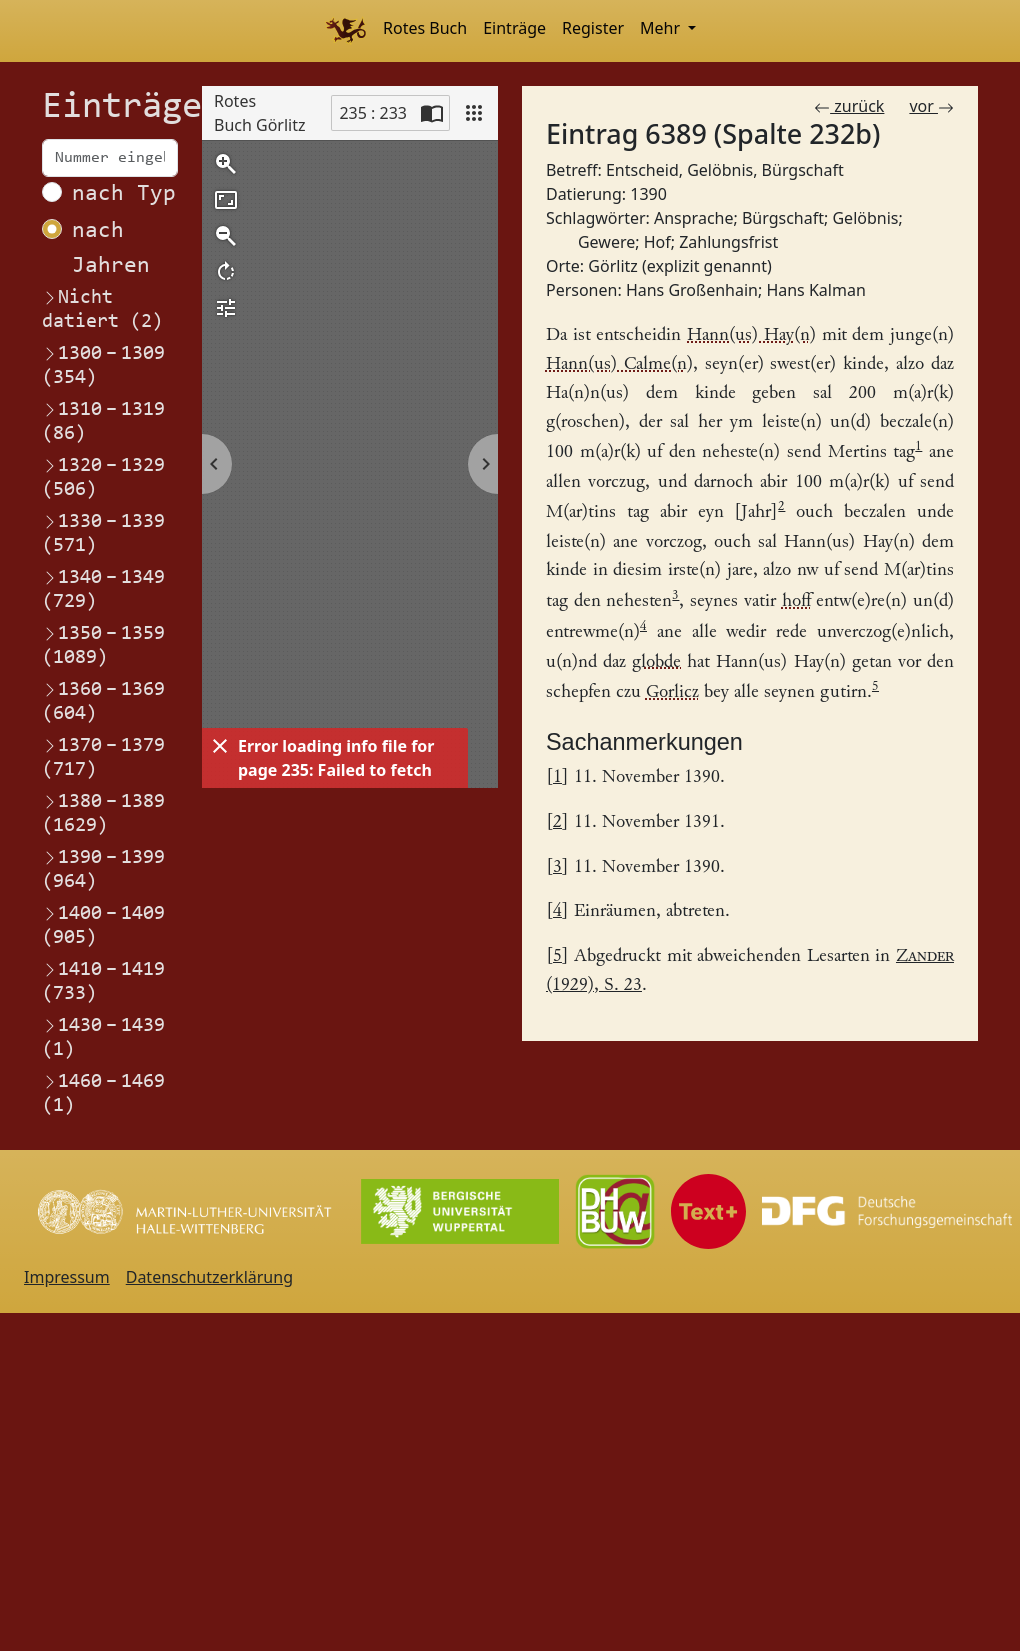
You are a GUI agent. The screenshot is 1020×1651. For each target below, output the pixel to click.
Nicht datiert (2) (102, 310)
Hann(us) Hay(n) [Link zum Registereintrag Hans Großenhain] (751, 335)
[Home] (345, 31)
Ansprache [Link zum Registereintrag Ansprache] (693, 218)
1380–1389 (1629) (103, 813)
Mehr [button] (662, 28)
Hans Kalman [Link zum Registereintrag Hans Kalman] (815, 290)
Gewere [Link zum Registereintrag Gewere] (606, 242)
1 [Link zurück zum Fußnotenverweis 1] (557, 777)
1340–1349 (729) (103, 589)
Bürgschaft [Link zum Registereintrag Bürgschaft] (783, 218)
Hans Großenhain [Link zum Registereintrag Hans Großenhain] (692, 290)
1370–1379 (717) (103, 757)
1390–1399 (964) (103, 869)
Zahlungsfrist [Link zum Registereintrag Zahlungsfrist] (728, 242)
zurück (849, 106)
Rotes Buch (425, 28)
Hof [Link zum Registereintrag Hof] (657, 242)
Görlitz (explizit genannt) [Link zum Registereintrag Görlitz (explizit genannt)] (679, 266)
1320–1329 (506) (103, 477)
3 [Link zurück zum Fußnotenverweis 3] (557, 867)
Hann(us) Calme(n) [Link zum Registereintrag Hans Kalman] (619, 364)
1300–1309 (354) (103, 365)
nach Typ (124, 194)
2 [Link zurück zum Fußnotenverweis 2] (557, 822)
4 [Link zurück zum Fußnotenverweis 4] (557, 911)
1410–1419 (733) (103, 981)
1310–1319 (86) (103, 421)
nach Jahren (111, 249)
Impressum (67, 1277)
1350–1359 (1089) (103, 645)
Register (593, 28)
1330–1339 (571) (103, 533)
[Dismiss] (220, 746)
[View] (474, 113)
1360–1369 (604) (103, 701)
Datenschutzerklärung (209, 1277)
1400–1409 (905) (103, 925)
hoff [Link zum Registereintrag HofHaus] (796, 602)
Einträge (514, 28)
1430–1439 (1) (103, 1037)
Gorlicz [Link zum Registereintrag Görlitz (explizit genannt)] (672, 693)
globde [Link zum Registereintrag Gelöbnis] (656, 662)
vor (931, 106)
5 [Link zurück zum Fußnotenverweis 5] (557, 956)
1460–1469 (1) (103, 1093)
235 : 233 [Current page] (373, 113)
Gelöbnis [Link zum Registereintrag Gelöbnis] (865, 218)
